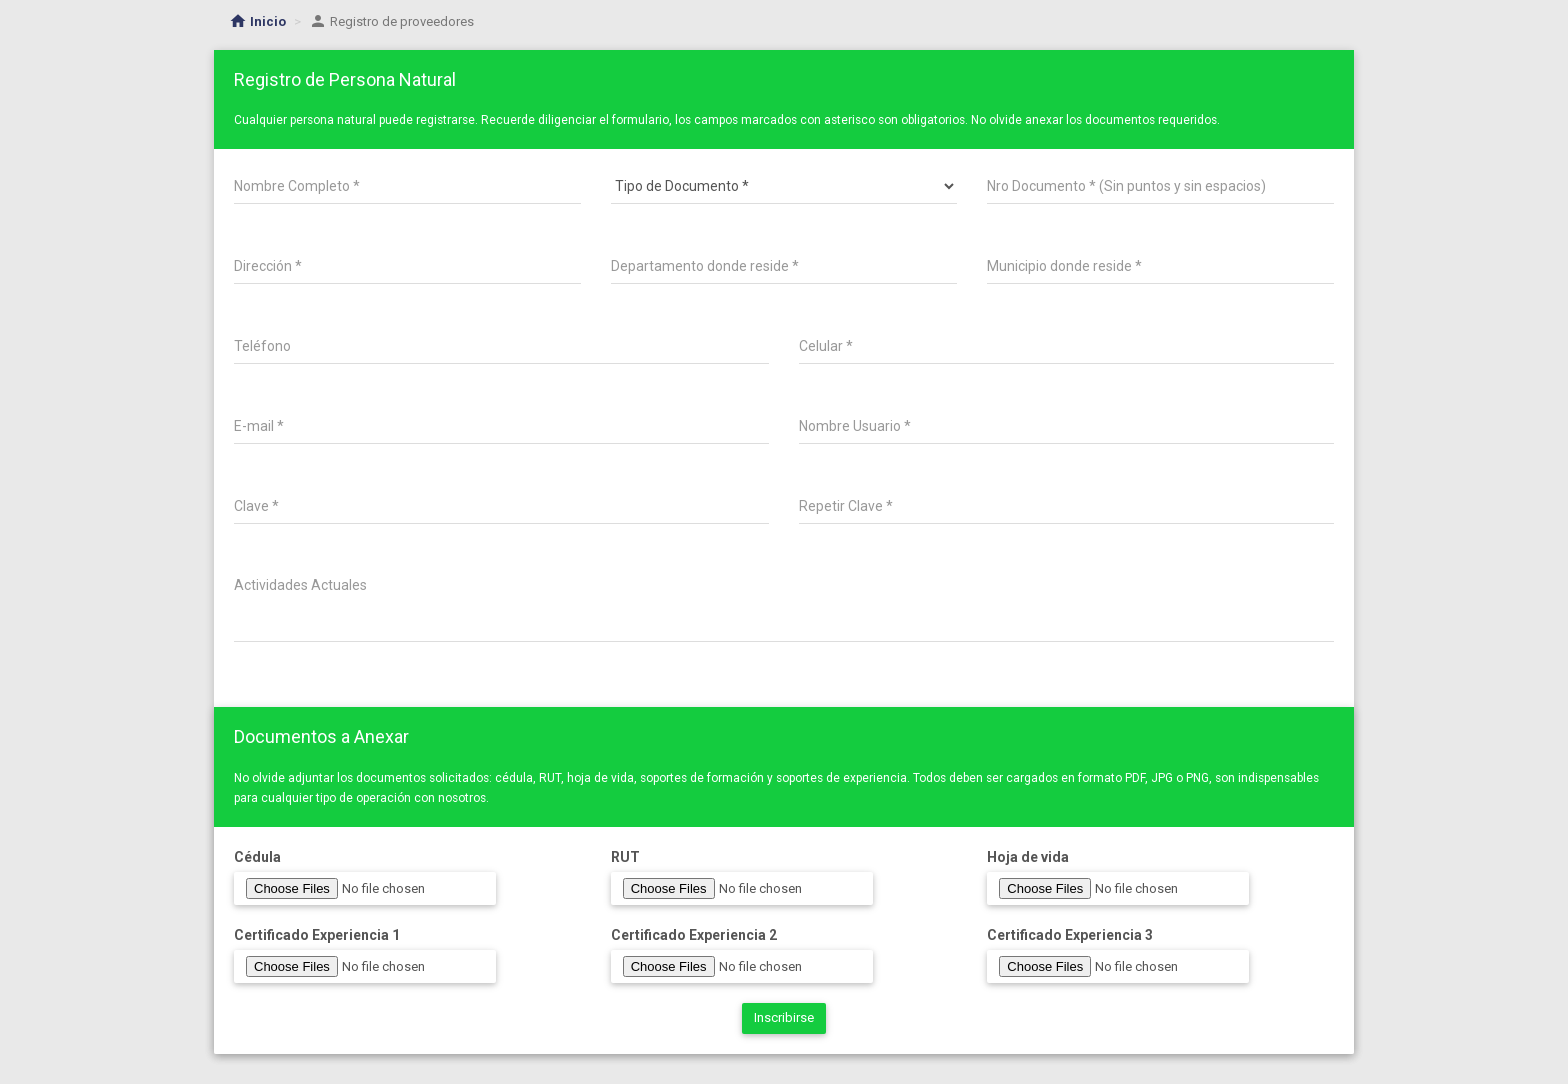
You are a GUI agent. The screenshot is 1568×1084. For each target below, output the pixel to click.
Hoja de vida (1028, 857)
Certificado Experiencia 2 (694, 935)
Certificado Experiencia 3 (1070, 935)
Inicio (257, 21)
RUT (625, 857)
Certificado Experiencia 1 (317, 935)
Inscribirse (784, 1017)
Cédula (257, 857)
